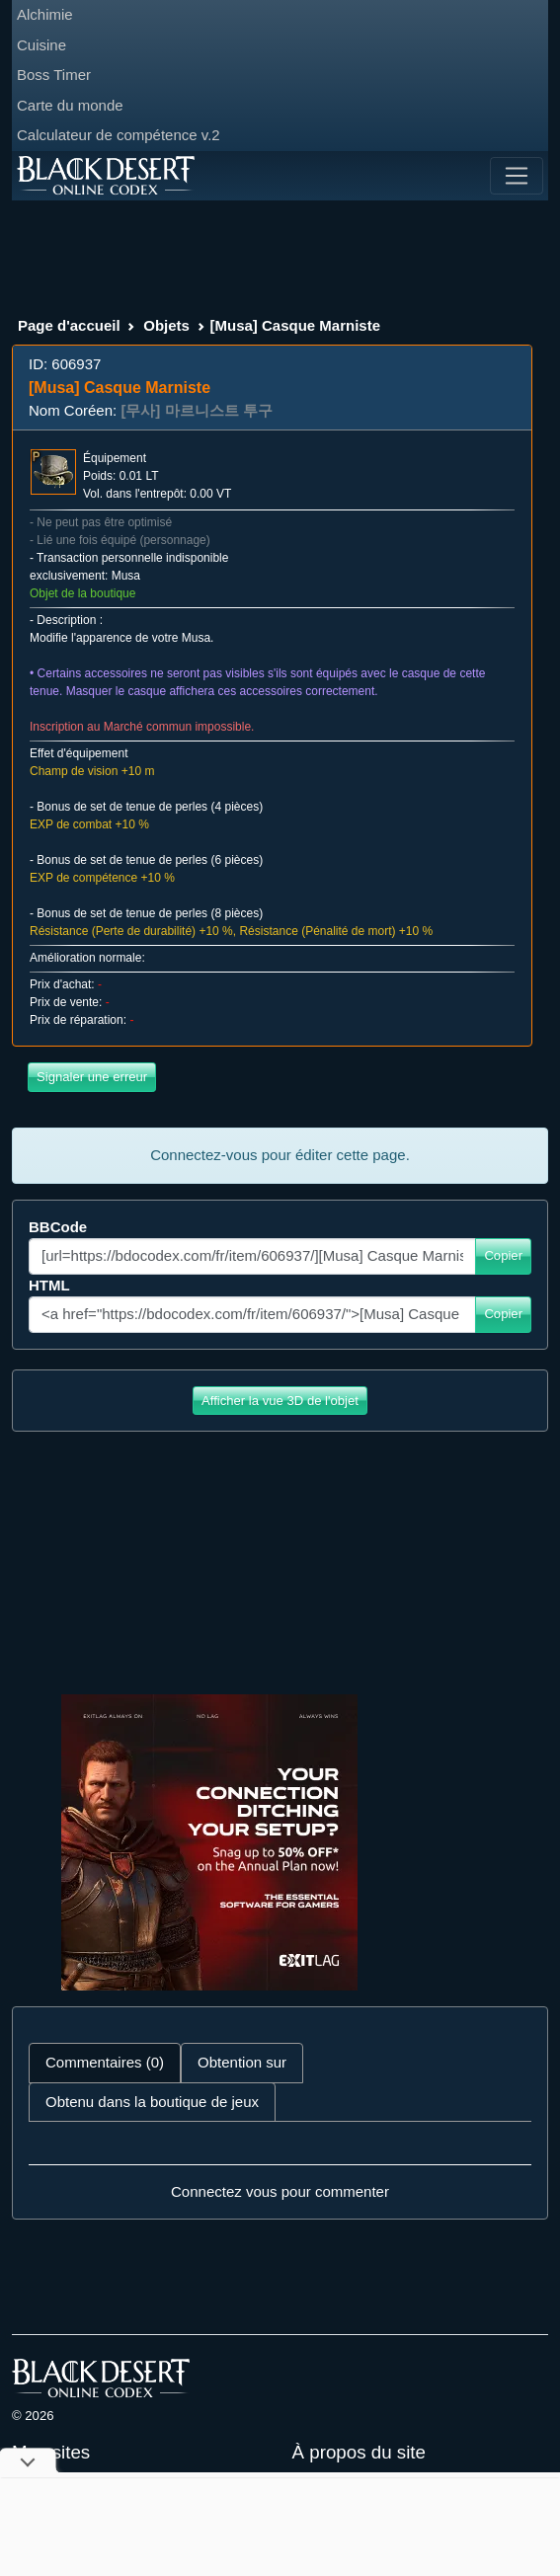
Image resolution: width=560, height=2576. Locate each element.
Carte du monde (70, 105)
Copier (503, 1255)
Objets (166, 325)
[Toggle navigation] (516, 176)
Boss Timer (54, 74)
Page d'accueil (69, 325)
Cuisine (41, 45)
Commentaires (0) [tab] (104, 2062)
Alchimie (45, 14)
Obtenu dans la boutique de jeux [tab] (152, 2101)
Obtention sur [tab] (242, 2062)
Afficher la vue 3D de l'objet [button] (280, 1400)
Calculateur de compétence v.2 (118, 134)
